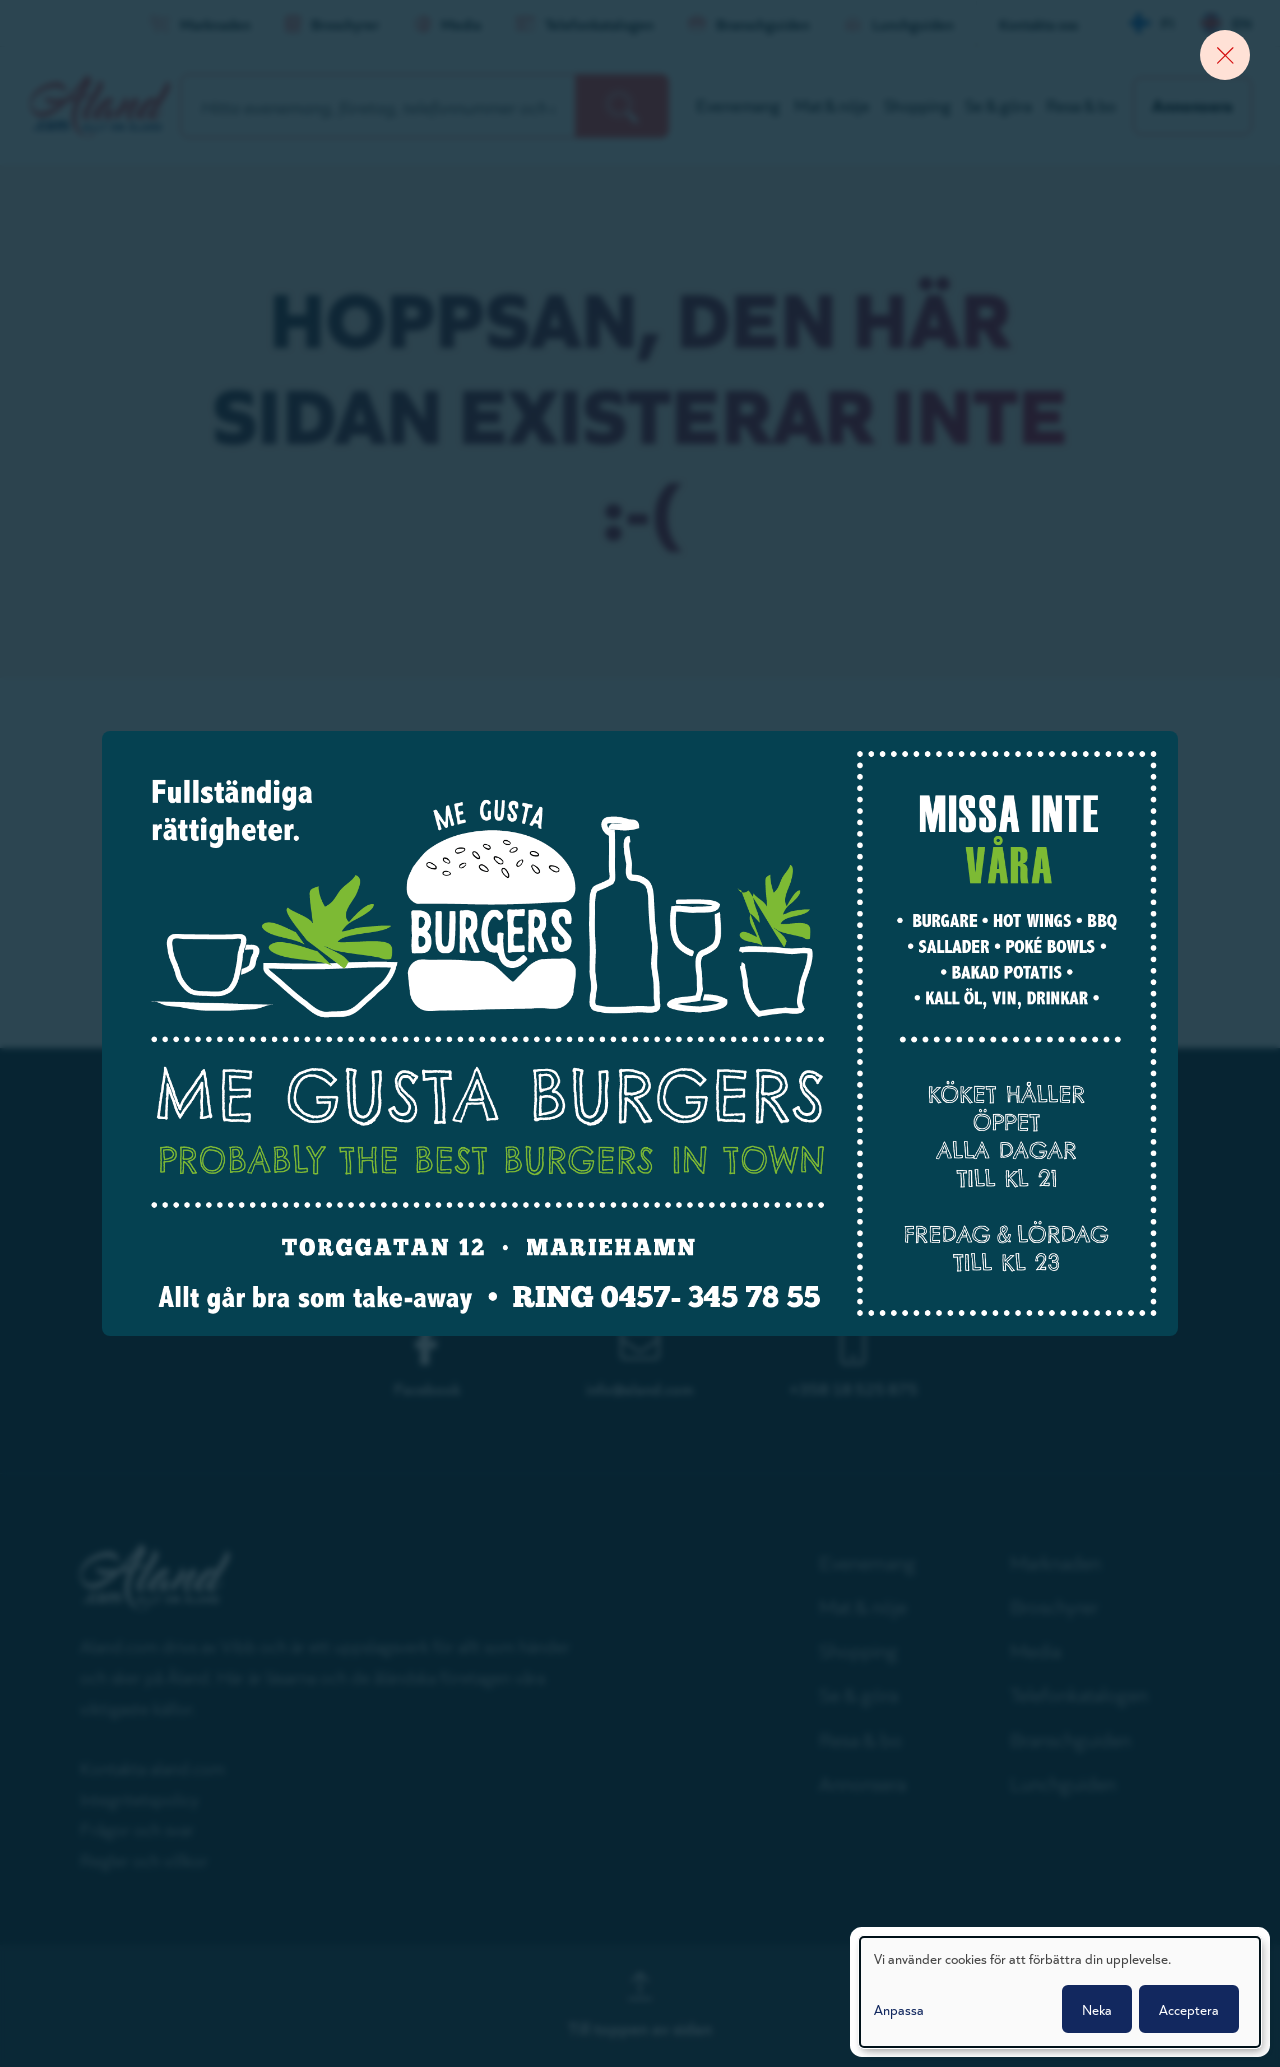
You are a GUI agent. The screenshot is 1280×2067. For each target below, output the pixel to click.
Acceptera (1189, 2009)
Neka (1097, 2009)
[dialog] (1060, 1992)
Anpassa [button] (899, 2009)
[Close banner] (1225, 55)
